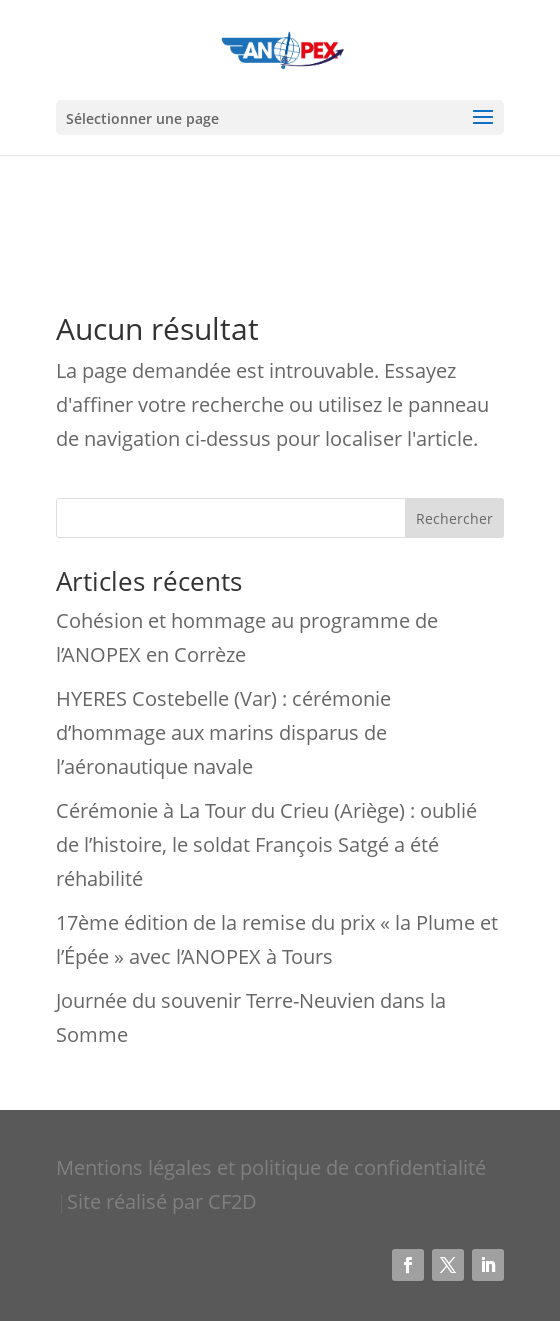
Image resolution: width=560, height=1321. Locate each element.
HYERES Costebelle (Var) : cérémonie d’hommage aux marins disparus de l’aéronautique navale (223, 732)
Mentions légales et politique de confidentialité (271, 1167)
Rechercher (454, 518)
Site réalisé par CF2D (162, 1201)
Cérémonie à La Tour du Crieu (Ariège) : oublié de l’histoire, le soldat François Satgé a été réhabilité (266, 844)
